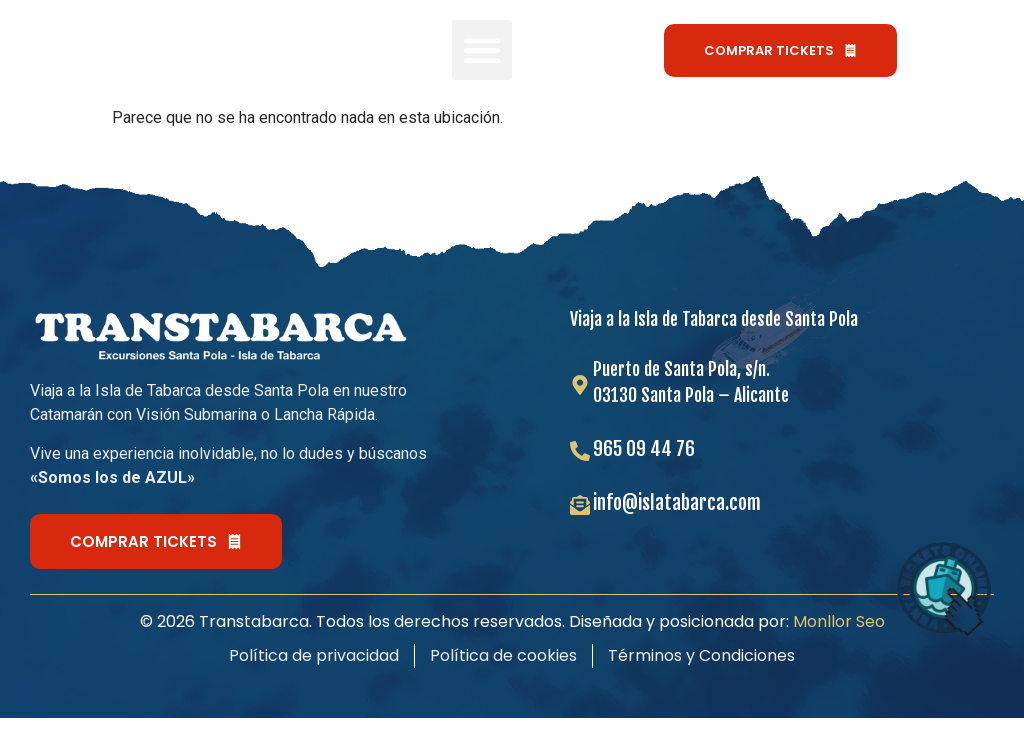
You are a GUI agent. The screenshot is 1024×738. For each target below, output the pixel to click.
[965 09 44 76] (580, 451)
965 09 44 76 (644, 448)
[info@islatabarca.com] (580, 505)
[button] (482, 50)
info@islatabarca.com (677, 502)
